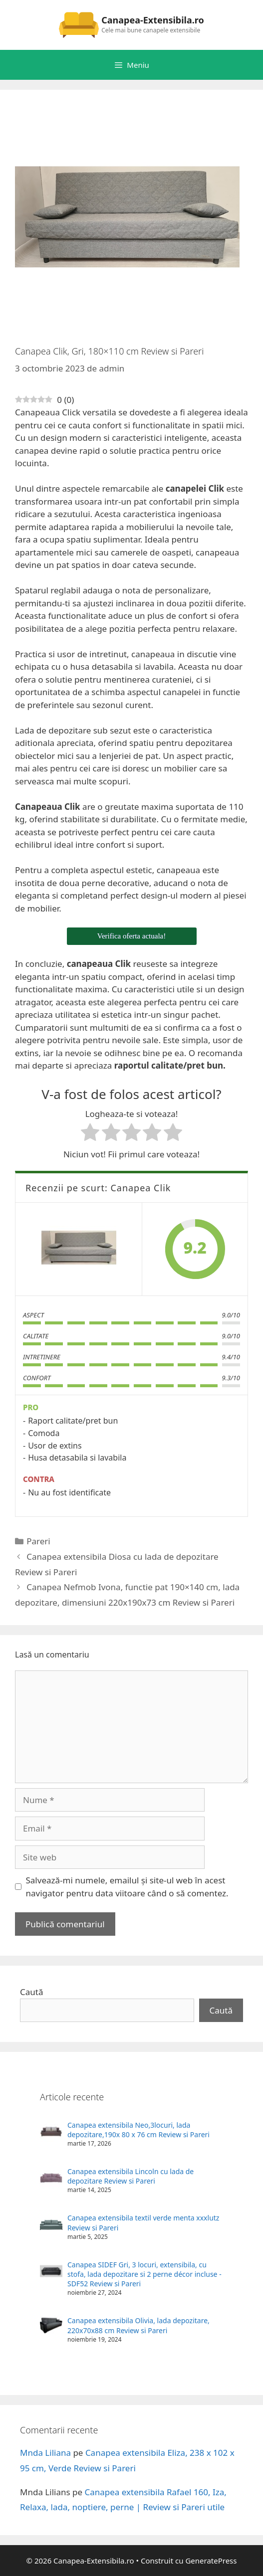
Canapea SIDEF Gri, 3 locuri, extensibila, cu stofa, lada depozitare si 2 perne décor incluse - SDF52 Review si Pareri (144, 2274)
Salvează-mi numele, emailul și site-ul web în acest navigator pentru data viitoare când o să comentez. (127, 1886)
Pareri (38, 1541)
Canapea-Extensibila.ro (152, 20)
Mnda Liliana (45, 2452)
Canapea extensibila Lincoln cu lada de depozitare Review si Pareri (130, 2176)
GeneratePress (211, 2561)
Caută (31, 1992)
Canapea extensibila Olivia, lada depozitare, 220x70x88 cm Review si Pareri (138, 2325)
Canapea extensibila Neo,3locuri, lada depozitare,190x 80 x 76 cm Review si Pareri (138, 2129)
